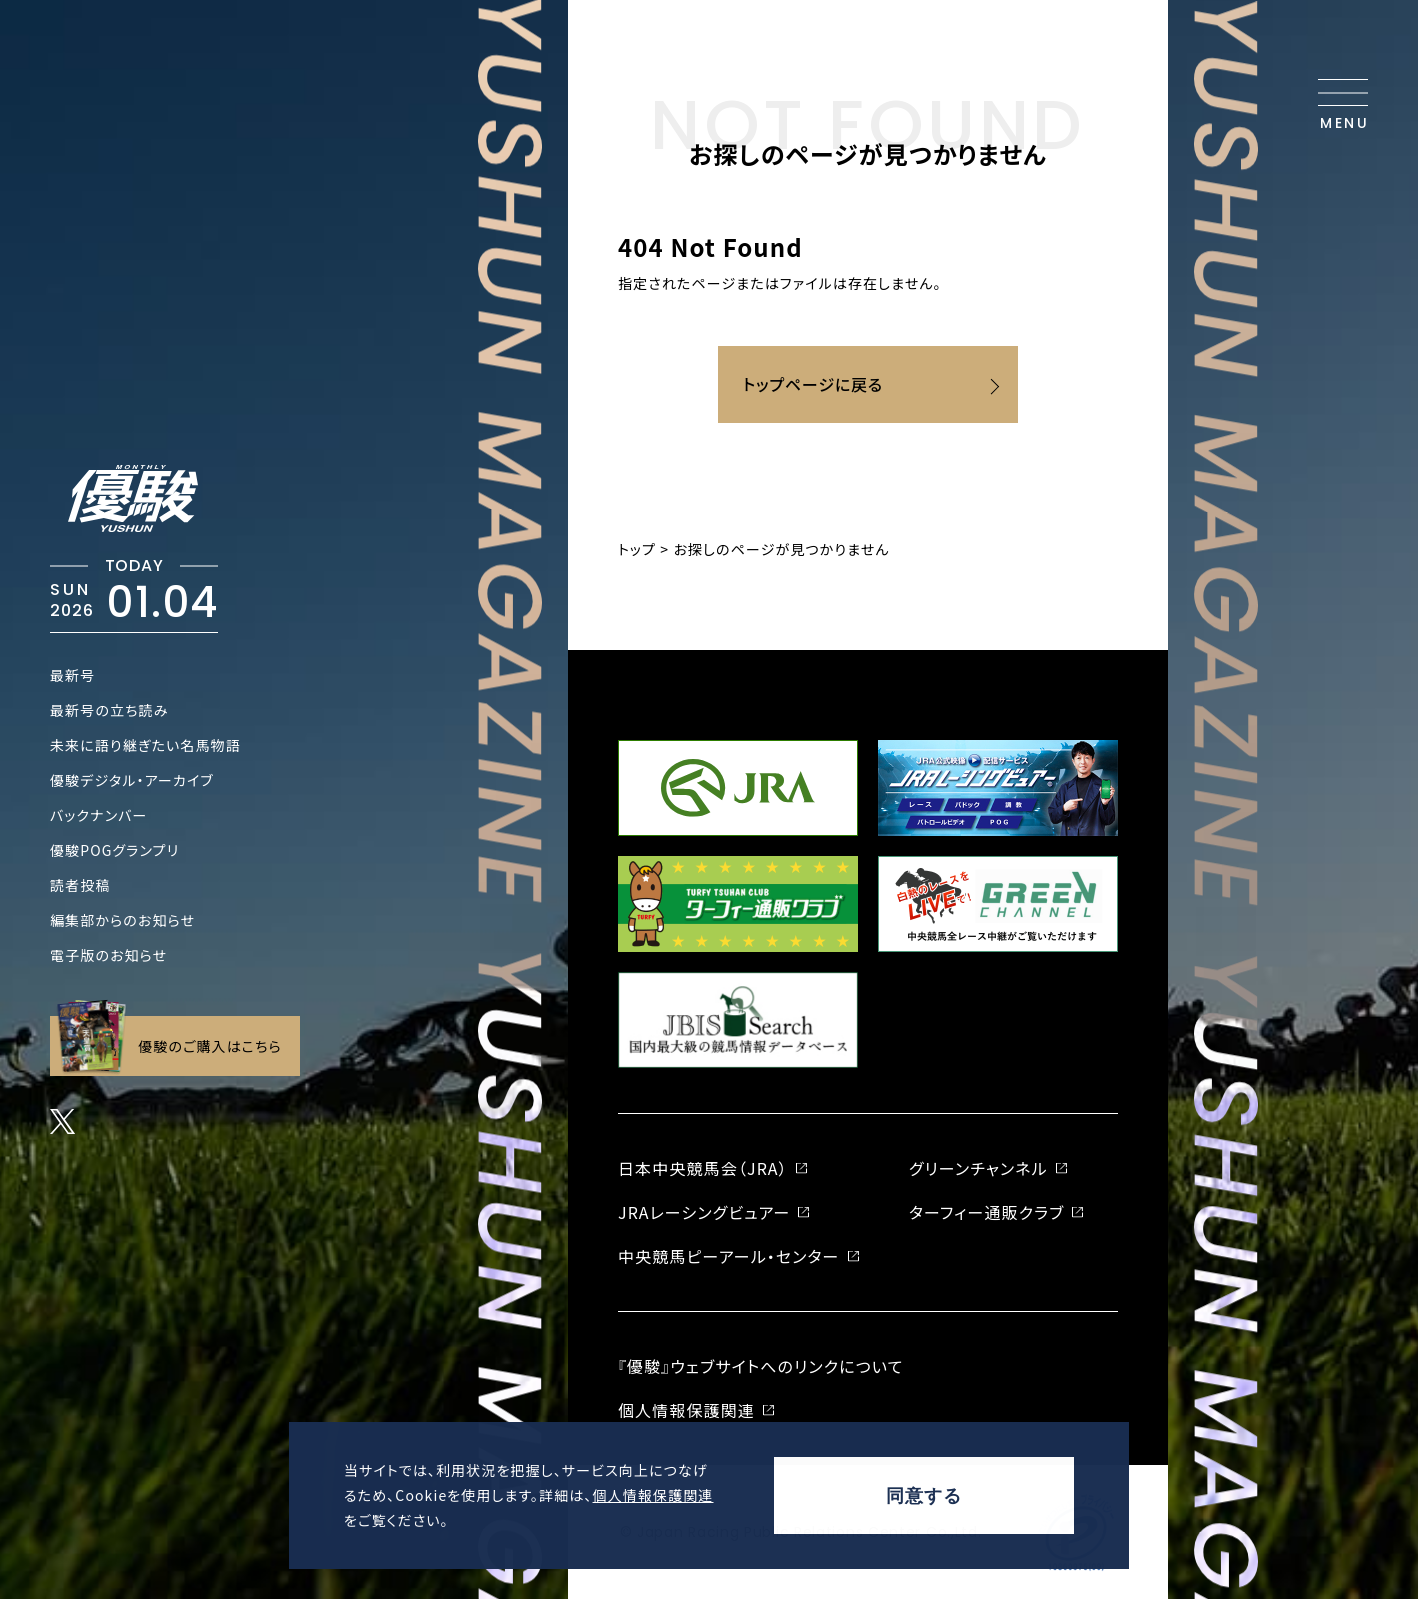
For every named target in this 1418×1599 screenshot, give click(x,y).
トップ (637, 549)
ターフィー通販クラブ (986, 1212)
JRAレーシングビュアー (704, 1212)
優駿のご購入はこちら (170, 1046)
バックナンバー (98, 815)
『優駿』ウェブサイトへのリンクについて (760, 1366)
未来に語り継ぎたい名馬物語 (145, 745)
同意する (924, 1496)
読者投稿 (80, 885)
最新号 (72, 675)
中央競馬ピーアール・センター (729, 1256)
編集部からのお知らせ (122, 920)
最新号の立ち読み (109, 710)
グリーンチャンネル (978, 1168)
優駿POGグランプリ (114, 850)
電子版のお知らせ (108, 955)
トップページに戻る (813, 384)
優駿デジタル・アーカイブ (132, 780)
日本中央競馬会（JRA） (703, 1168)
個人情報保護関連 (653, 1495)
